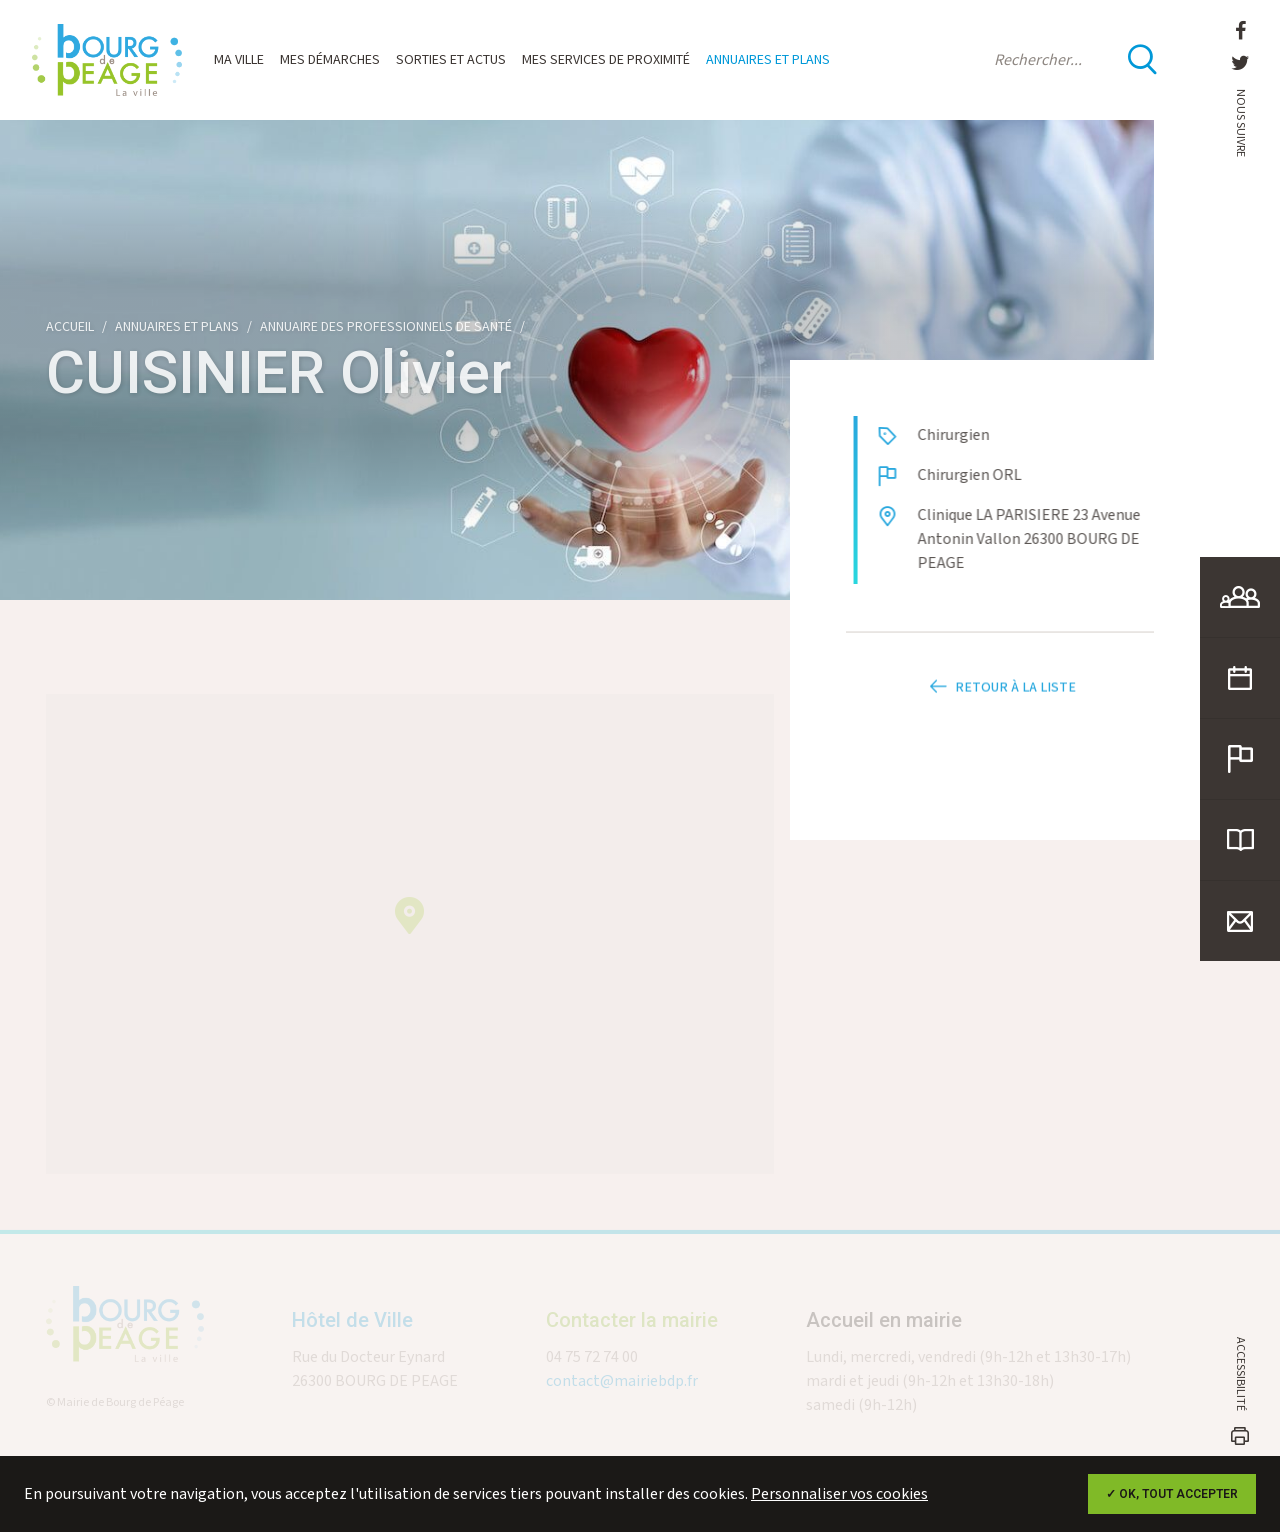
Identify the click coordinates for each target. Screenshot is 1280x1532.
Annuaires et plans (768, 60)
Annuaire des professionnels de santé (386, 327)
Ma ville (239, 60)
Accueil (70, 327)
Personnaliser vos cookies (839, 1494)
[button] (409, 924)
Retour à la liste (1000, 703)
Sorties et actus (451, 60)
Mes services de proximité (606, 60)
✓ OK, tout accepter (1172, 1494)
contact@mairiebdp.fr (622, 1390)
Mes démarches (330, 60)
